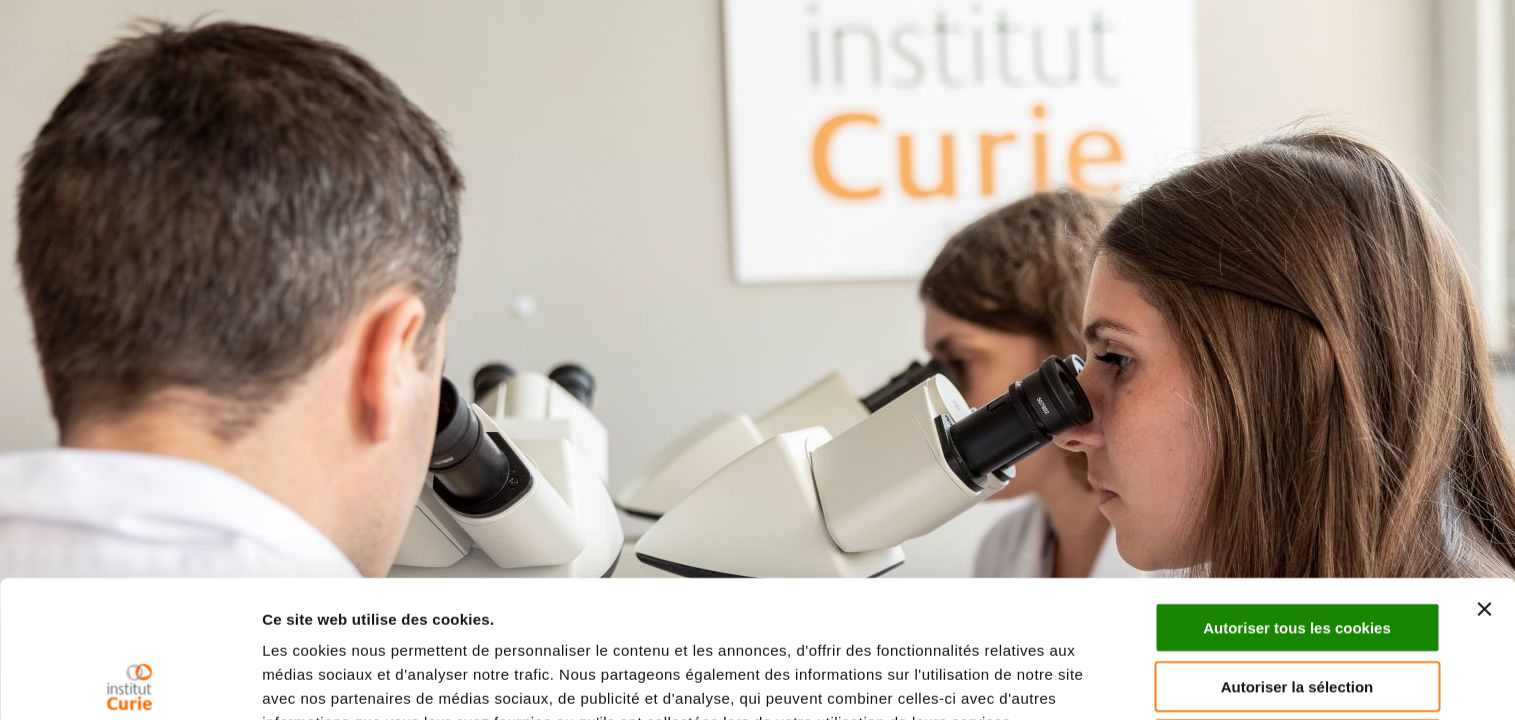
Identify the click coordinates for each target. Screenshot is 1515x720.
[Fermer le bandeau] (1484, 472)
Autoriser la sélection (1297, 549)
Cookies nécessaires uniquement (1297, 607)
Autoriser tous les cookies (1297, 490)
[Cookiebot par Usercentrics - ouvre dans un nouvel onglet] (129, 681)
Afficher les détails (329, 680)
